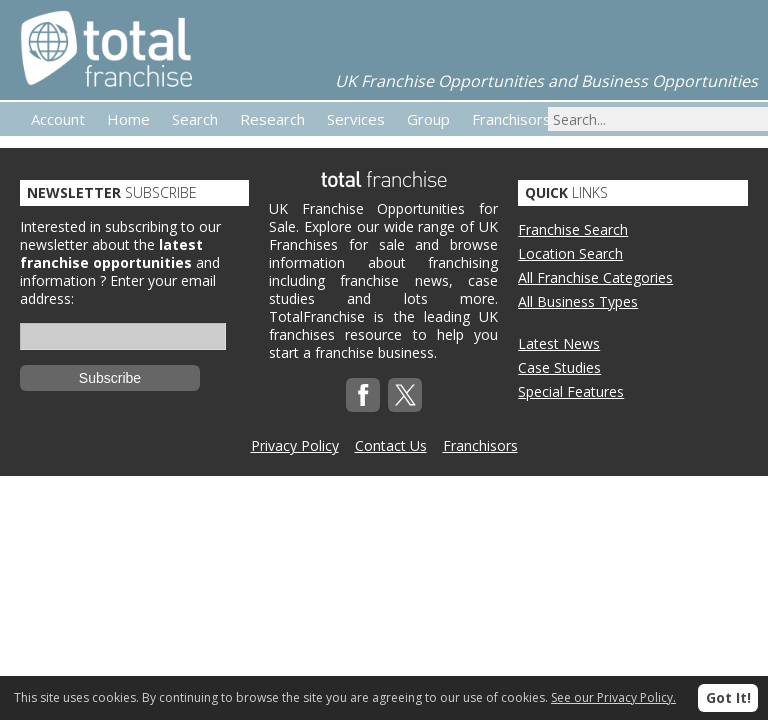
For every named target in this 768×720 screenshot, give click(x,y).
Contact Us (391, 445)
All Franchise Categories (595, 277)
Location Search (570, 253)
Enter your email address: (118, 289)
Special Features (571, 391)
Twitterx (405, 395)
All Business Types (578, 301)
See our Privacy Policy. (613, 697)
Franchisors (480, 445)
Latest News (559, 343)
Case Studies (559, 367)
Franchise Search (573, 229)
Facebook (363, 395)
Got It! (728, 697)
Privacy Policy (295, 445)
